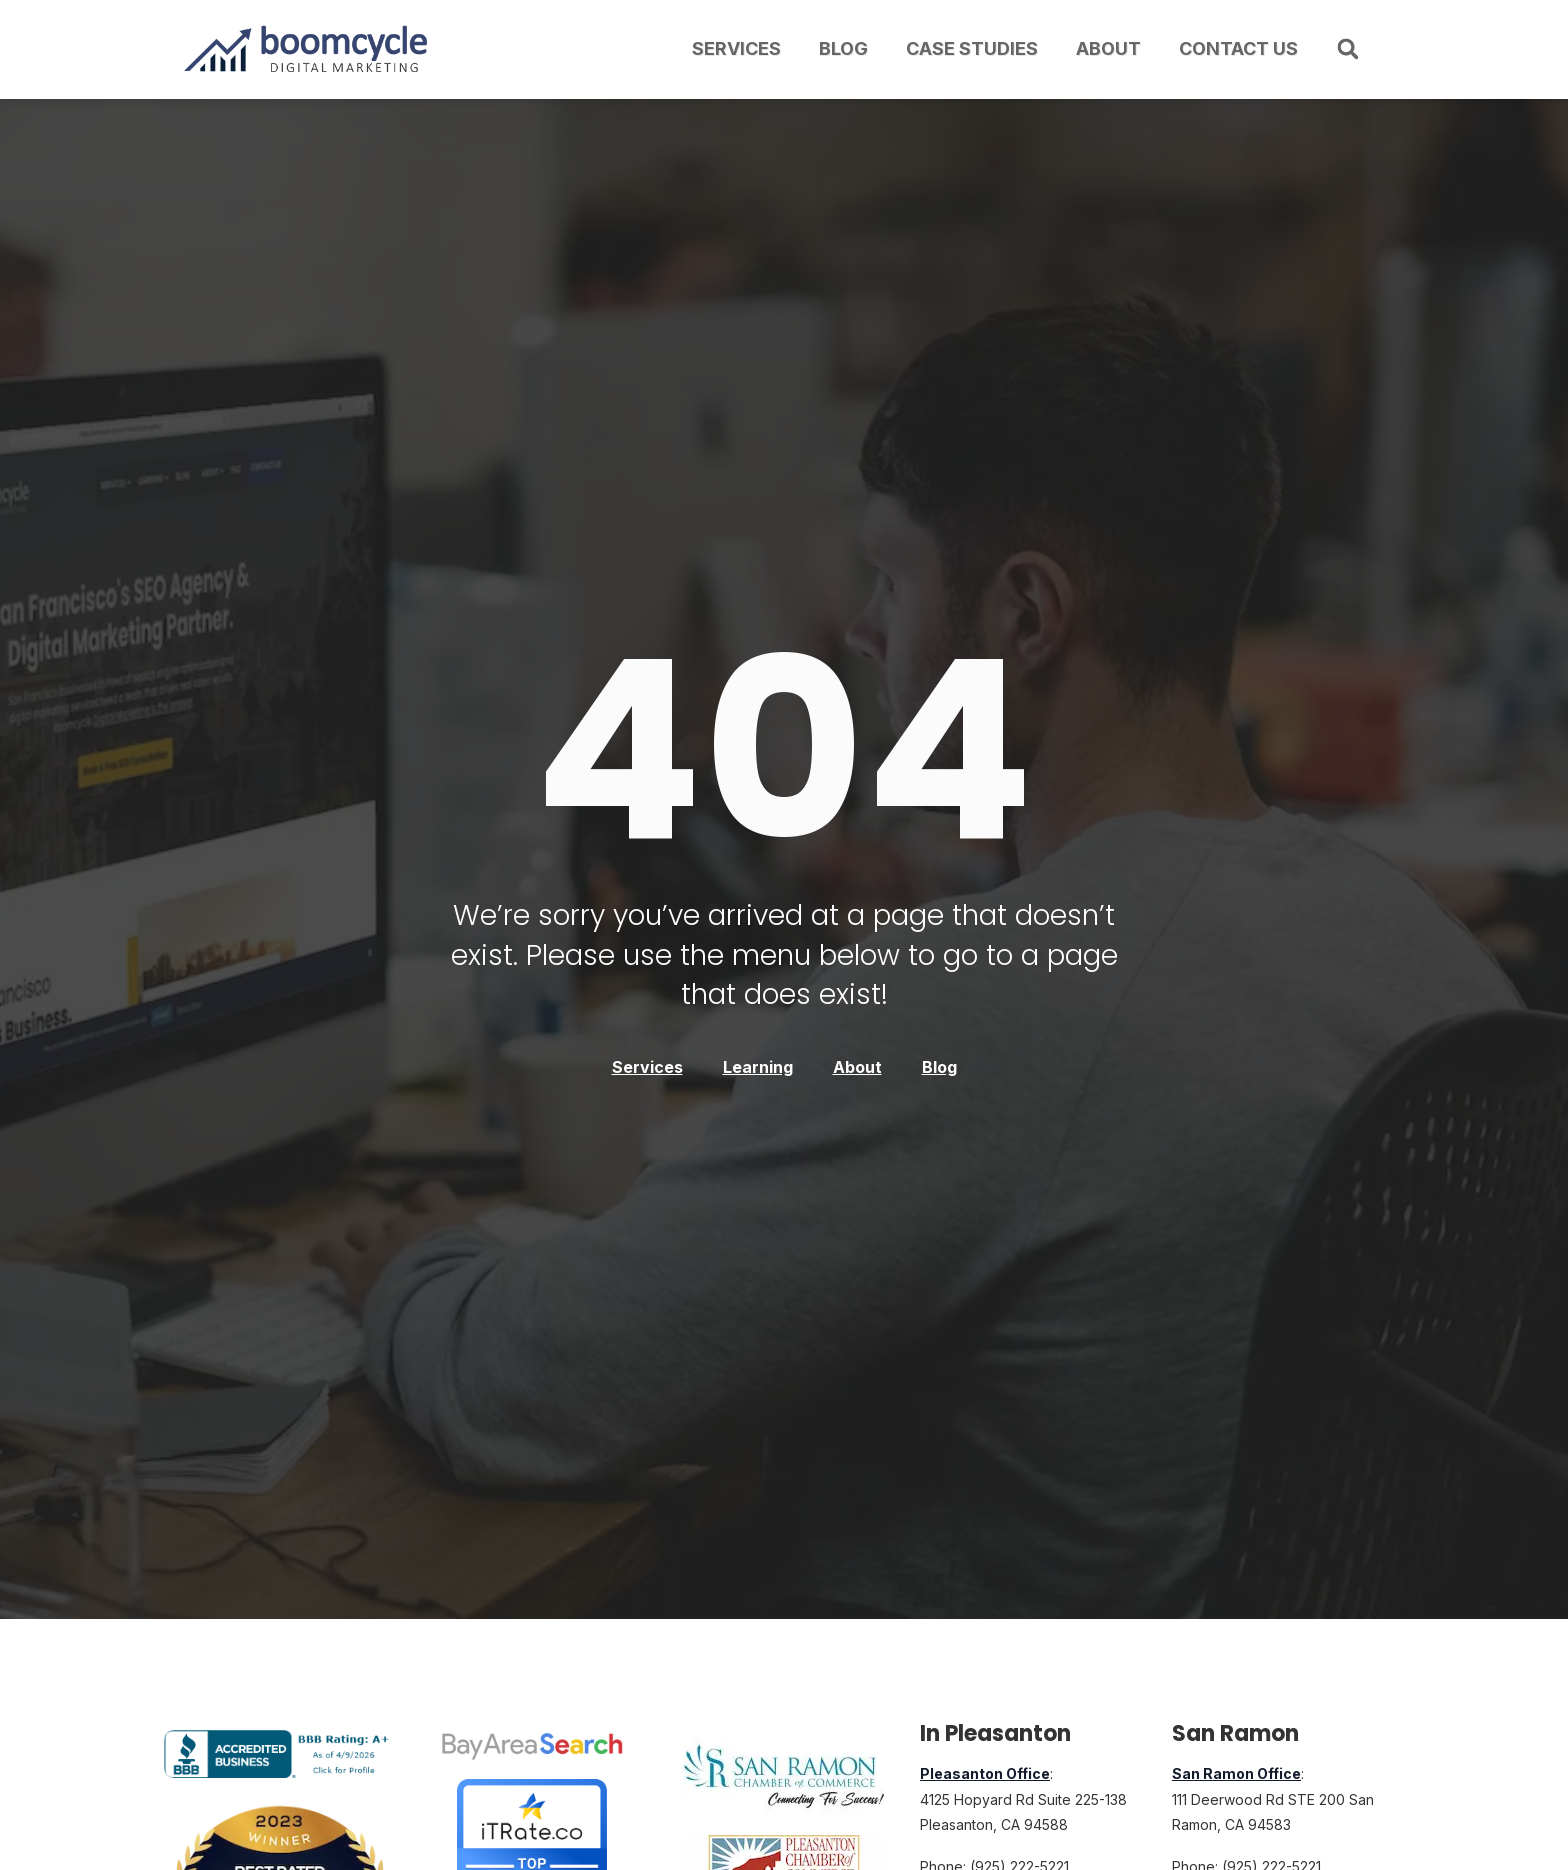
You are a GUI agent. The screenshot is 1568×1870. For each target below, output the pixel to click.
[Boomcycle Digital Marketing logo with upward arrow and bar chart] (309, 49)
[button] (1348, 49)
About (1108, 48)
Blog (843, 48)
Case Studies (972, 48)
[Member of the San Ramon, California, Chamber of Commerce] (784, 1777)
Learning (758, 1067)
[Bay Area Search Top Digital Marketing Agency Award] (532, 1746)
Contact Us (1238, 48)
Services (736, 48)
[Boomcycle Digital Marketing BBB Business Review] (280, 1772)
